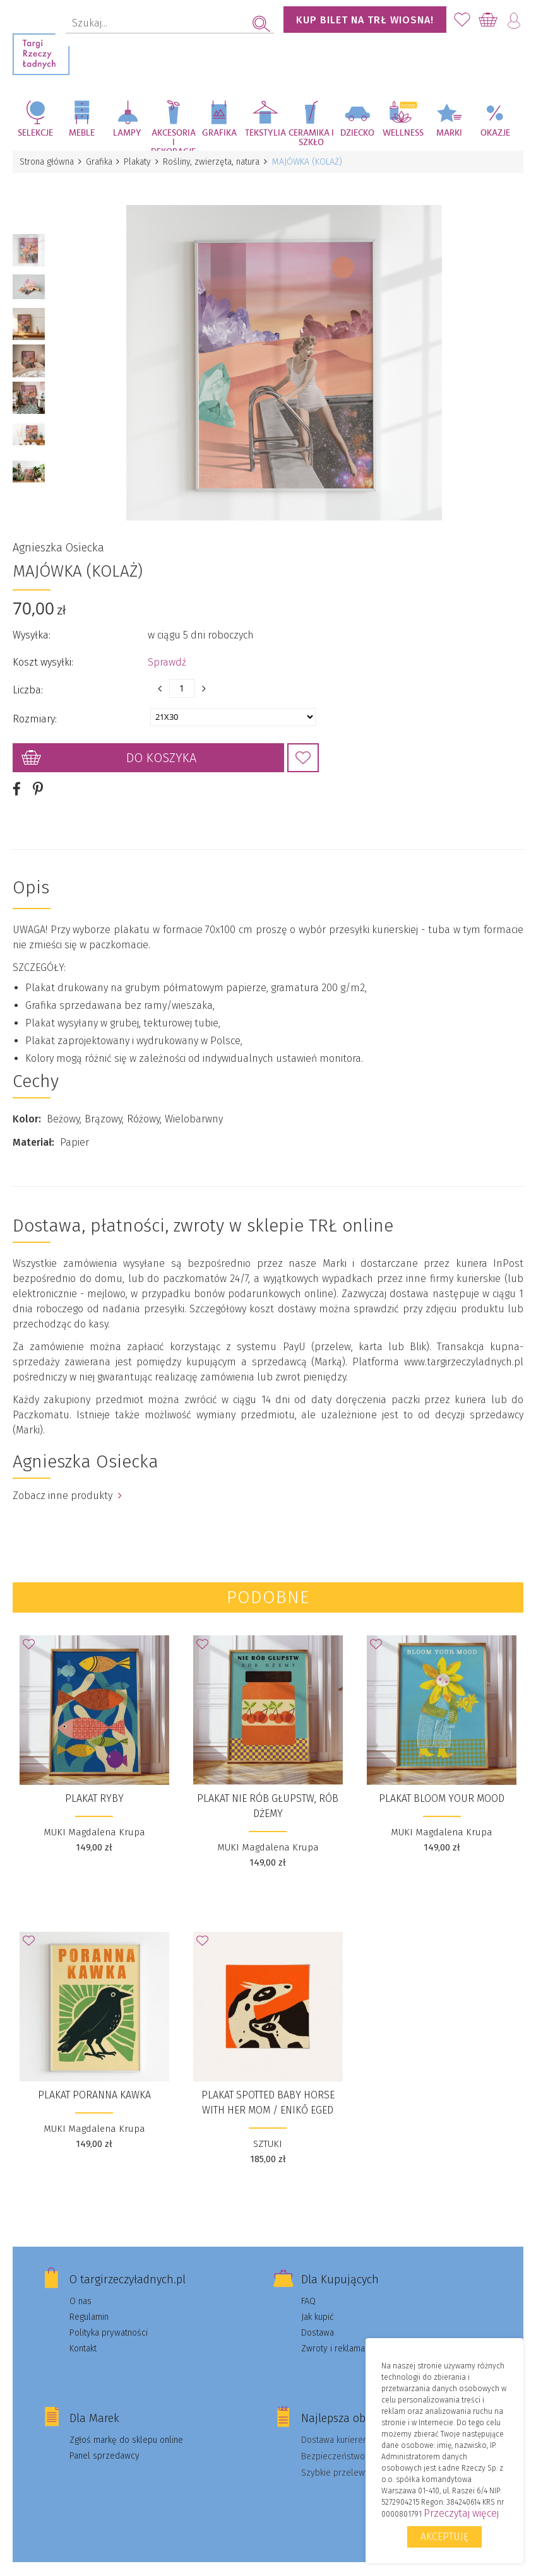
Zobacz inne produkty (67, 1485)
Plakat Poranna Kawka (94, 2085)
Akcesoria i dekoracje (173, 140)
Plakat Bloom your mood (441, 1788)
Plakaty (141, 161)
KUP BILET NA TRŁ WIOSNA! (365, 20)
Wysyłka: (32, 625)
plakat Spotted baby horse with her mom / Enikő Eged (268, 2092)
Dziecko (357, 133)
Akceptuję (444, 2537)
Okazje (495, 133)
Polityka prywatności (108, 2322)
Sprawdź (167, 652)
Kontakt (83, 2338)
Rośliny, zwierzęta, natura (216, 161)
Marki (449, 133)
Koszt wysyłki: (43, 652)
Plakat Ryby (94, 1788)
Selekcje (35, 133)
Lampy (127, 133)
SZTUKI (267, 2133)
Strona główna (47, 161)
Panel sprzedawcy (104, 2445)
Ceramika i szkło (311, 138)
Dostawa (317, 2322)
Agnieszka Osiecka (58, 537)
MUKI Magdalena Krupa (94, 1822)
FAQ (308, 2291)
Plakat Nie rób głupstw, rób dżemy (267, 1795)
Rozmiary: (35, 709)
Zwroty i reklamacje (338, 2338)
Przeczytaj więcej (461, 2513)
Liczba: (28, 680)
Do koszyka (161, 747)
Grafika (219, 133)
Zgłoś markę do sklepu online (126, 2430)
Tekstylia (265, 133)
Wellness (403, 133)
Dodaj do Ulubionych (303, 747)
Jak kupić (317, 2307)
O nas (80, 2291)
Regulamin (89, 2307)
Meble (82, 133)
